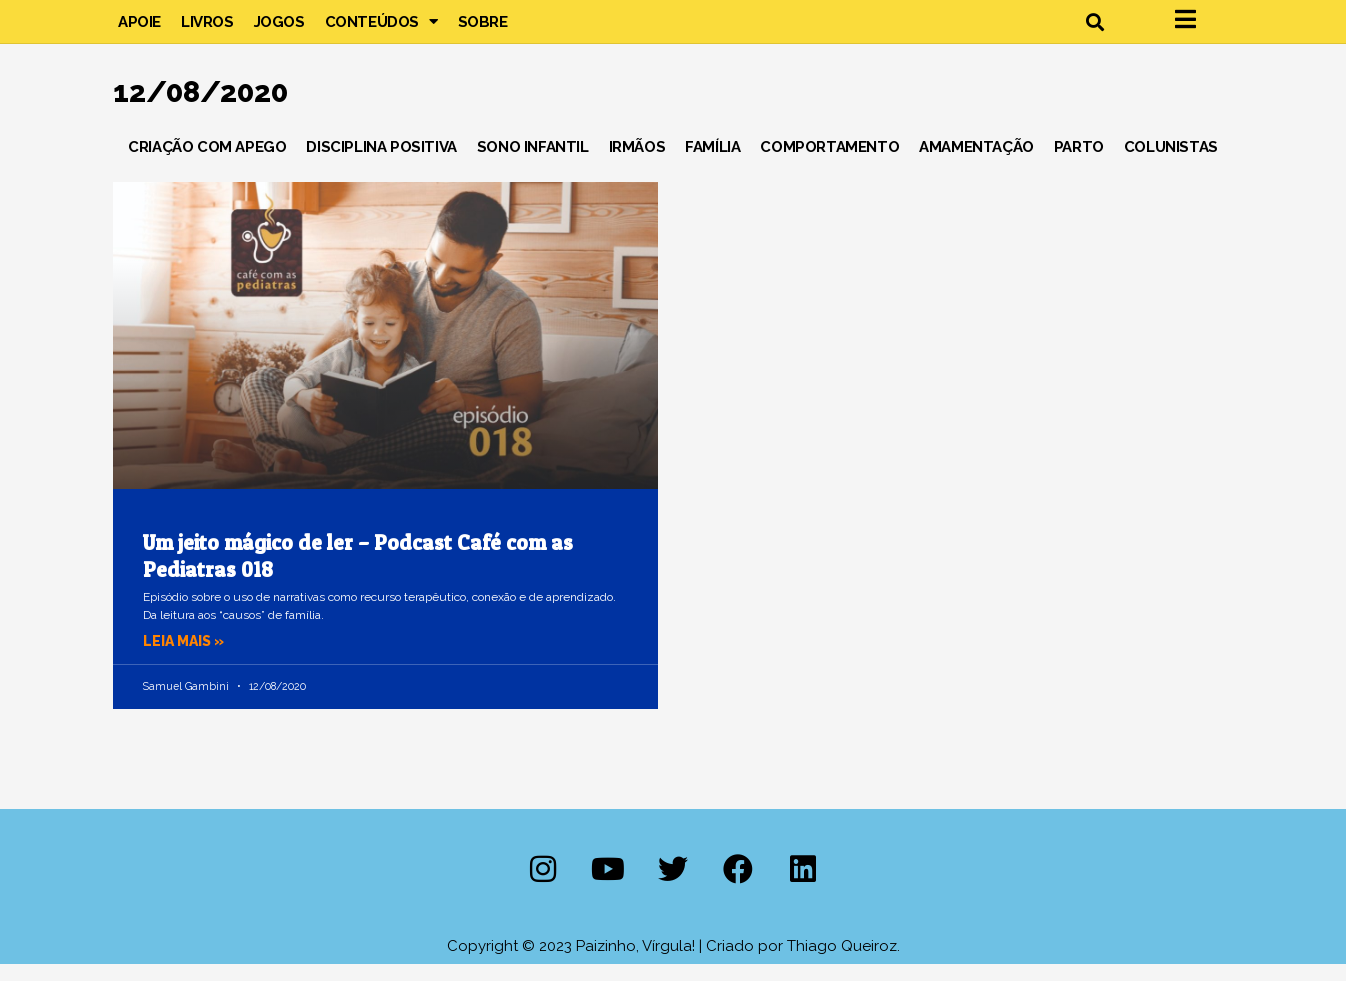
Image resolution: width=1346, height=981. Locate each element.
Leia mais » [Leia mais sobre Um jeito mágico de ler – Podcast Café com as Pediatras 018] (187, 659)
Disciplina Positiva (381, 164)
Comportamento (829, 164)
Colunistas (1171, 164)
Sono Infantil (533, 164)
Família (712, 164)
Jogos (279, 30)
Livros (207, 30)
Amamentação (976, 164)
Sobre (483, 30)
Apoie (139, 30)
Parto (1079, 164)
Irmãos (637, 164)
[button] (1094, 30)
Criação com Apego (207, 164)
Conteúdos (381, 30)
